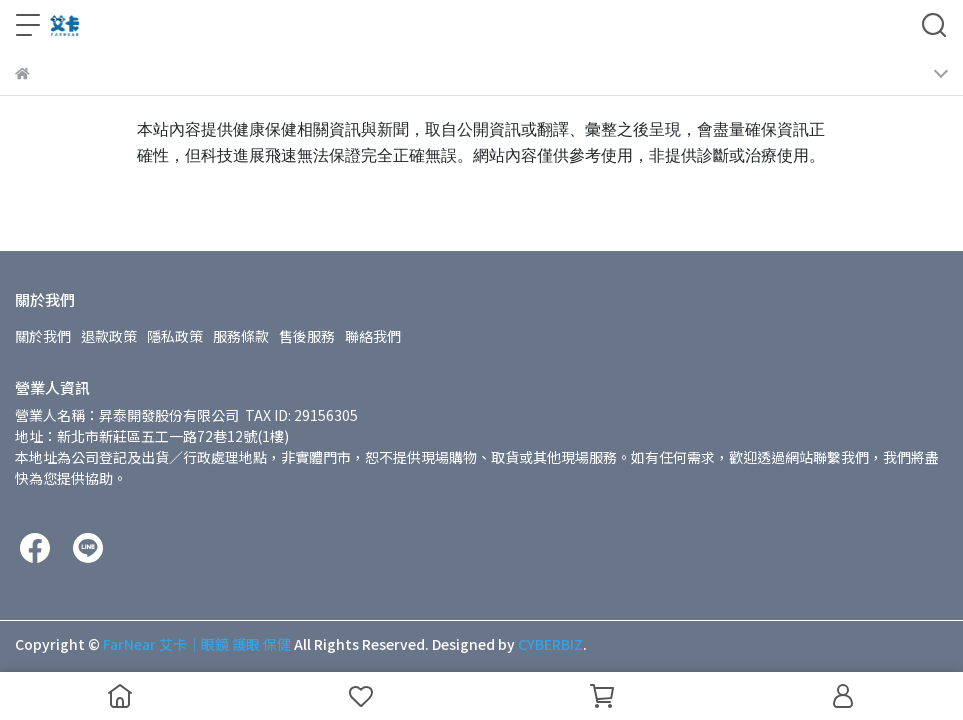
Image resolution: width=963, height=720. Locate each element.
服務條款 (241, 336)
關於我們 (43, 336)
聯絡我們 (373, 336)
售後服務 (307, 336)
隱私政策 (175, 336)
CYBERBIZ (550, 644)
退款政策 (109, 336)
